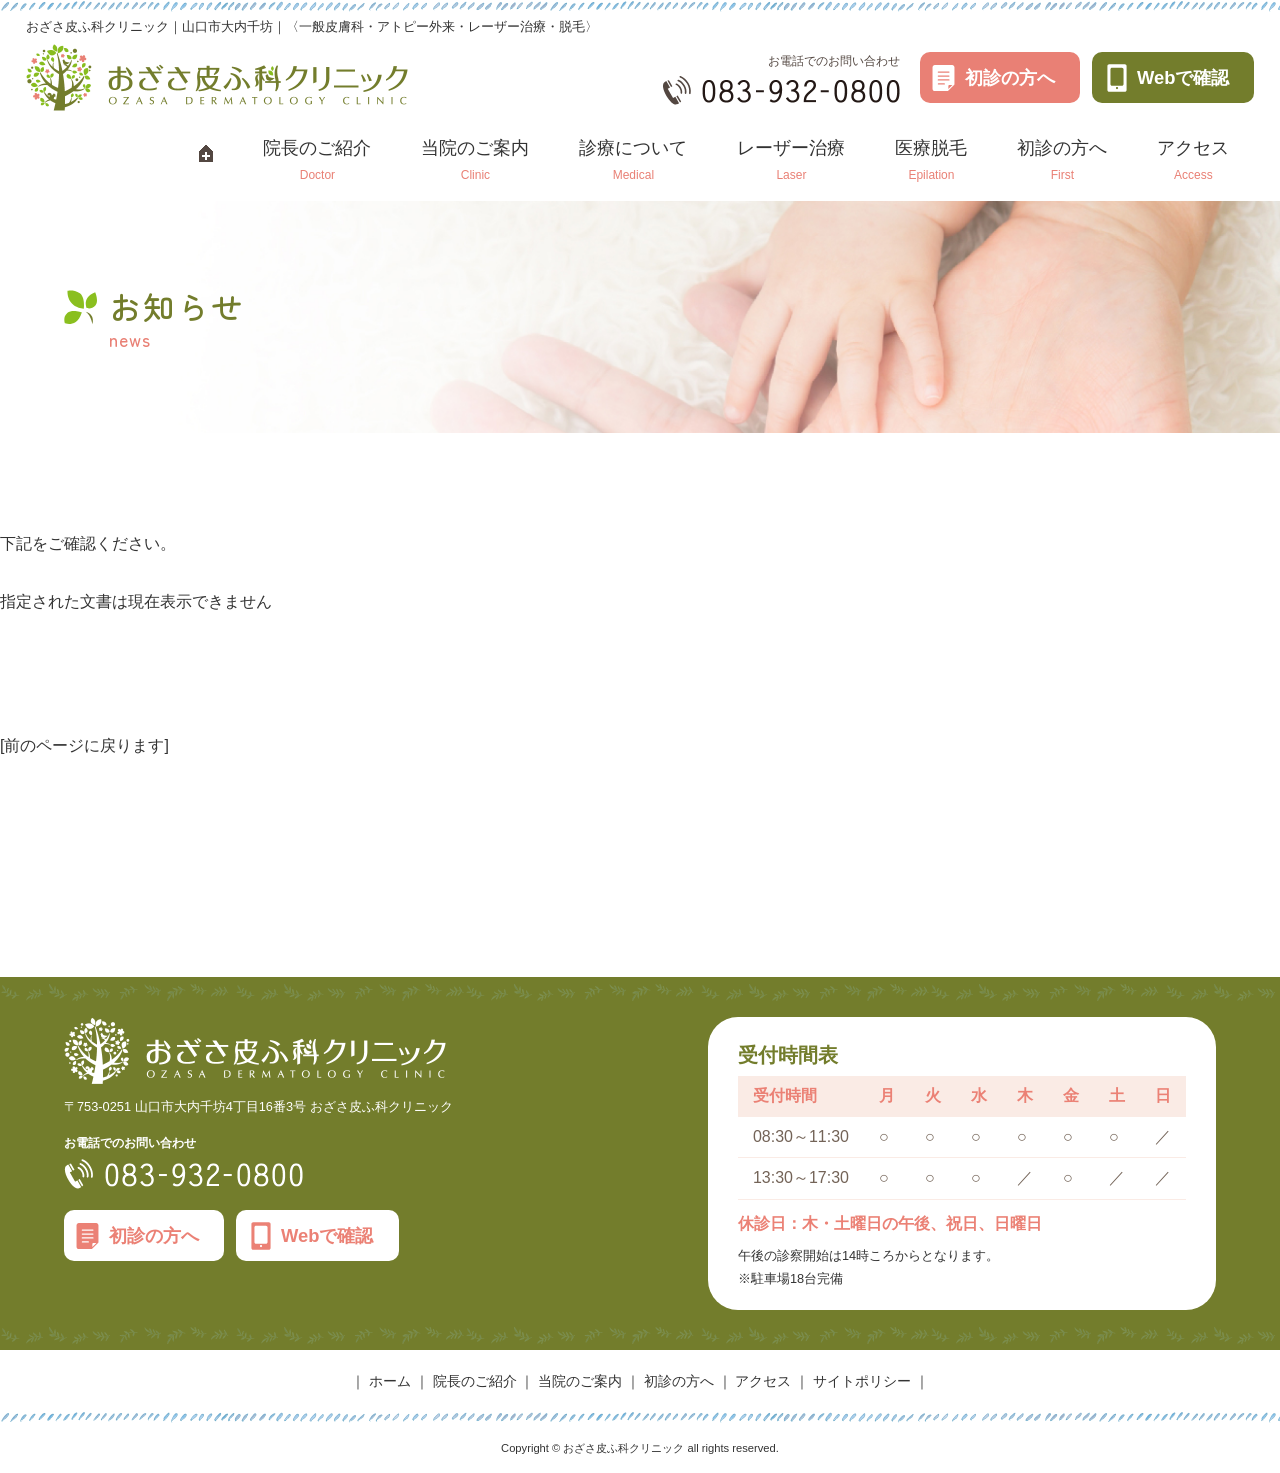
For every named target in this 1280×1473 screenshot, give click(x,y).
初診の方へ (1010, 77)
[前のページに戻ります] (84, 745)
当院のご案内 (580, 1381)
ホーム (390, 1381)
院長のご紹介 (475, 1381)
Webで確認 (1183, 77)
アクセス (763, 1381)
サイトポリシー (862, 1381)
